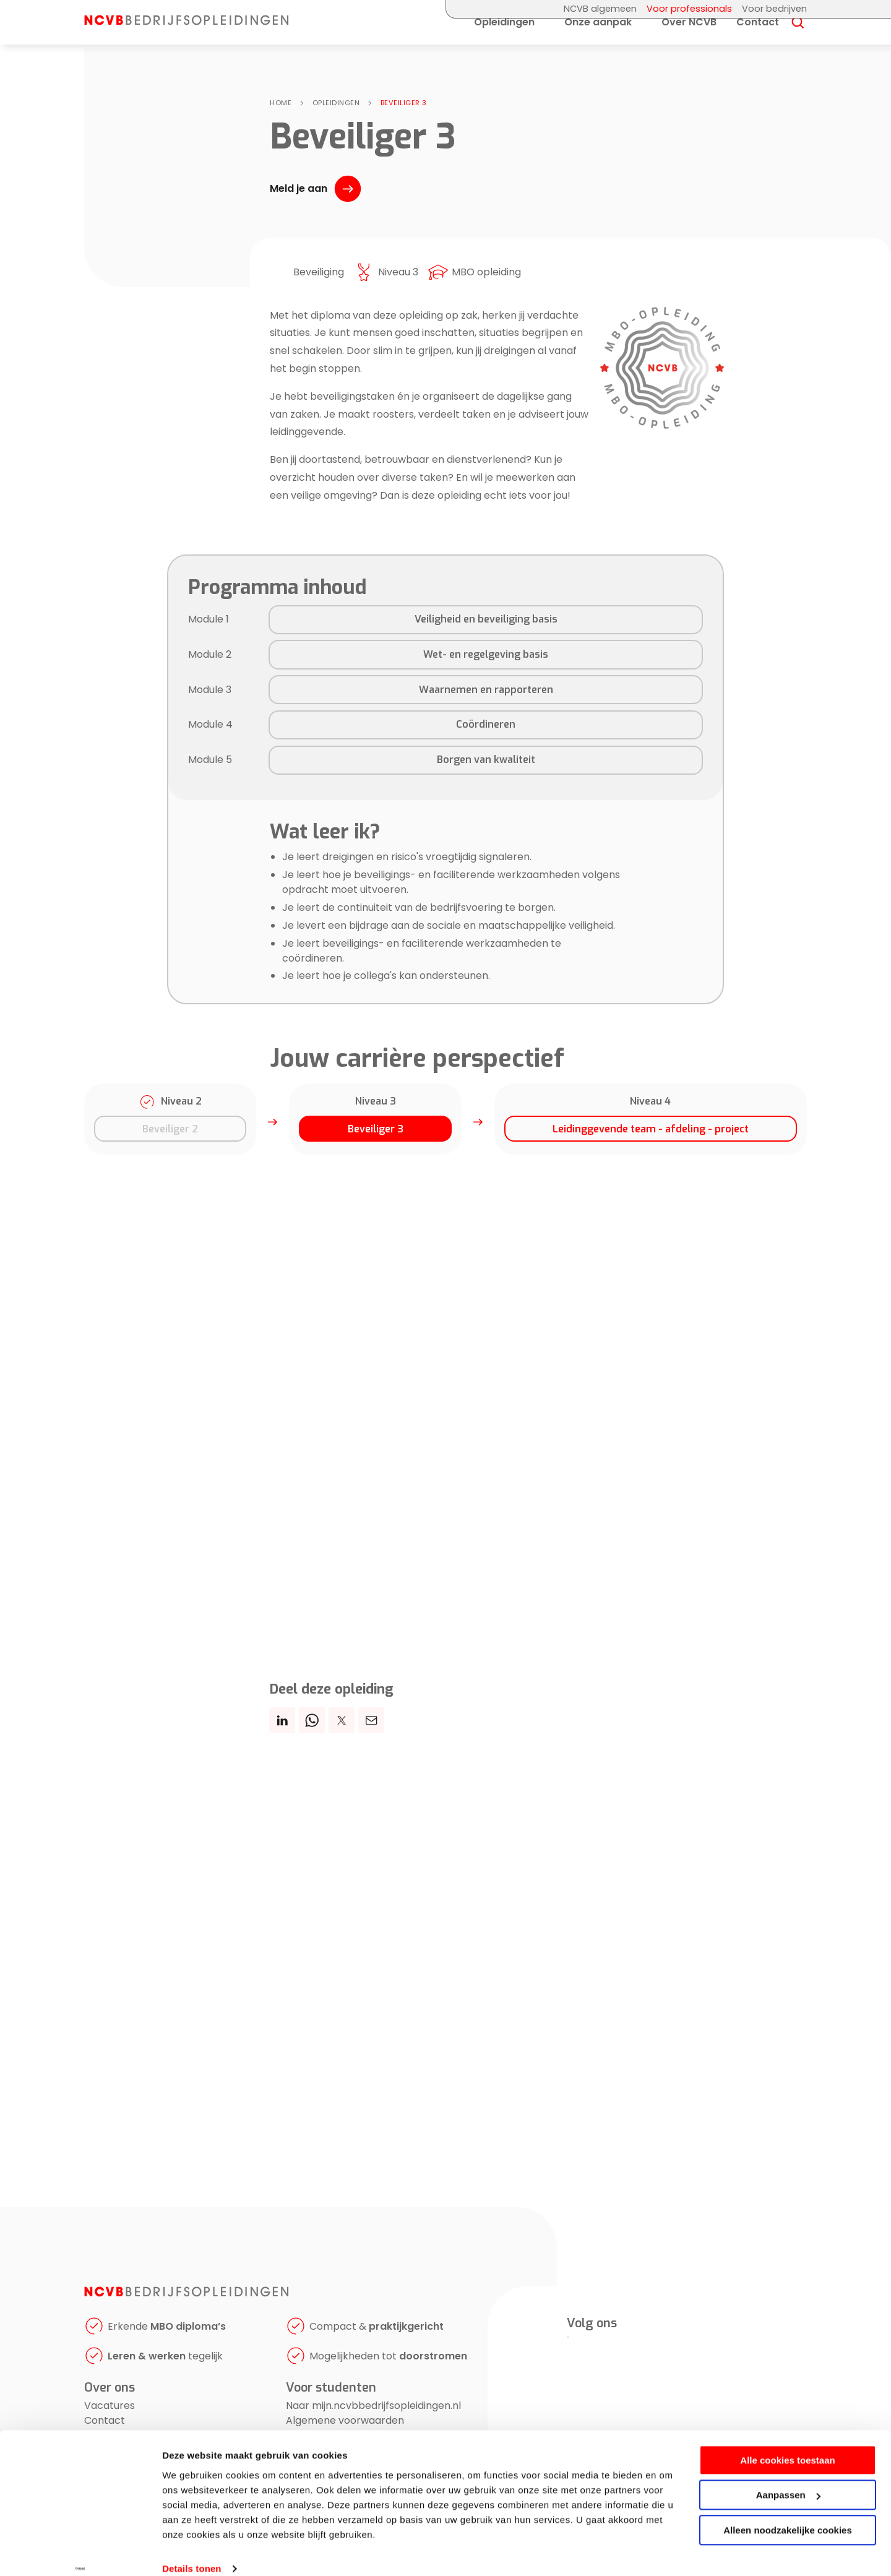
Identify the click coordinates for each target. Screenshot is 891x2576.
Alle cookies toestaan (787, 2443)
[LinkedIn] (568, 2337)
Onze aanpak (598, 33)
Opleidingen (504, 33)
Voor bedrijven (774, 8)
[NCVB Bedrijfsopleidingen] (196, 24)
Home (280, 103)
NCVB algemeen (600, 8)
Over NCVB (689, 33)
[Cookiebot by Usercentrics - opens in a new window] (80, 2552)
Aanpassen (788, 2478)
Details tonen (191, 2551)
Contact (757, 33)
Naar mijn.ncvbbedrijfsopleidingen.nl (373, 2407)
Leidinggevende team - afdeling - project (651, 1128)
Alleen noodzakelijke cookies (787, 2513)
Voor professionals (689, 8)
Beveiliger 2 (170, 1128)
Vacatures (109, 2407)
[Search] (798, 34)
